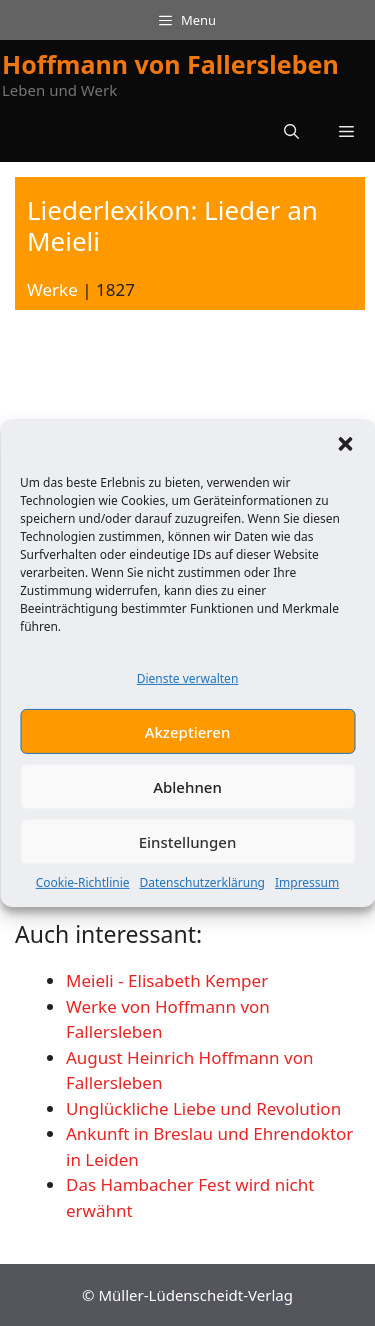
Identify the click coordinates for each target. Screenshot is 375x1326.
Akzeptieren (188, 744)
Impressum (307, 894)
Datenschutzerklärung (202, 894)
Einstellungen (188, 854)
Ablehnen (187, 799)
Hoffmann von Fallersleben (170, 64)
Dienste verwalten (188, 690)
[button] (345, 456)
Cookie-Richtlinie (83, 894)
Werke (52, 289)
